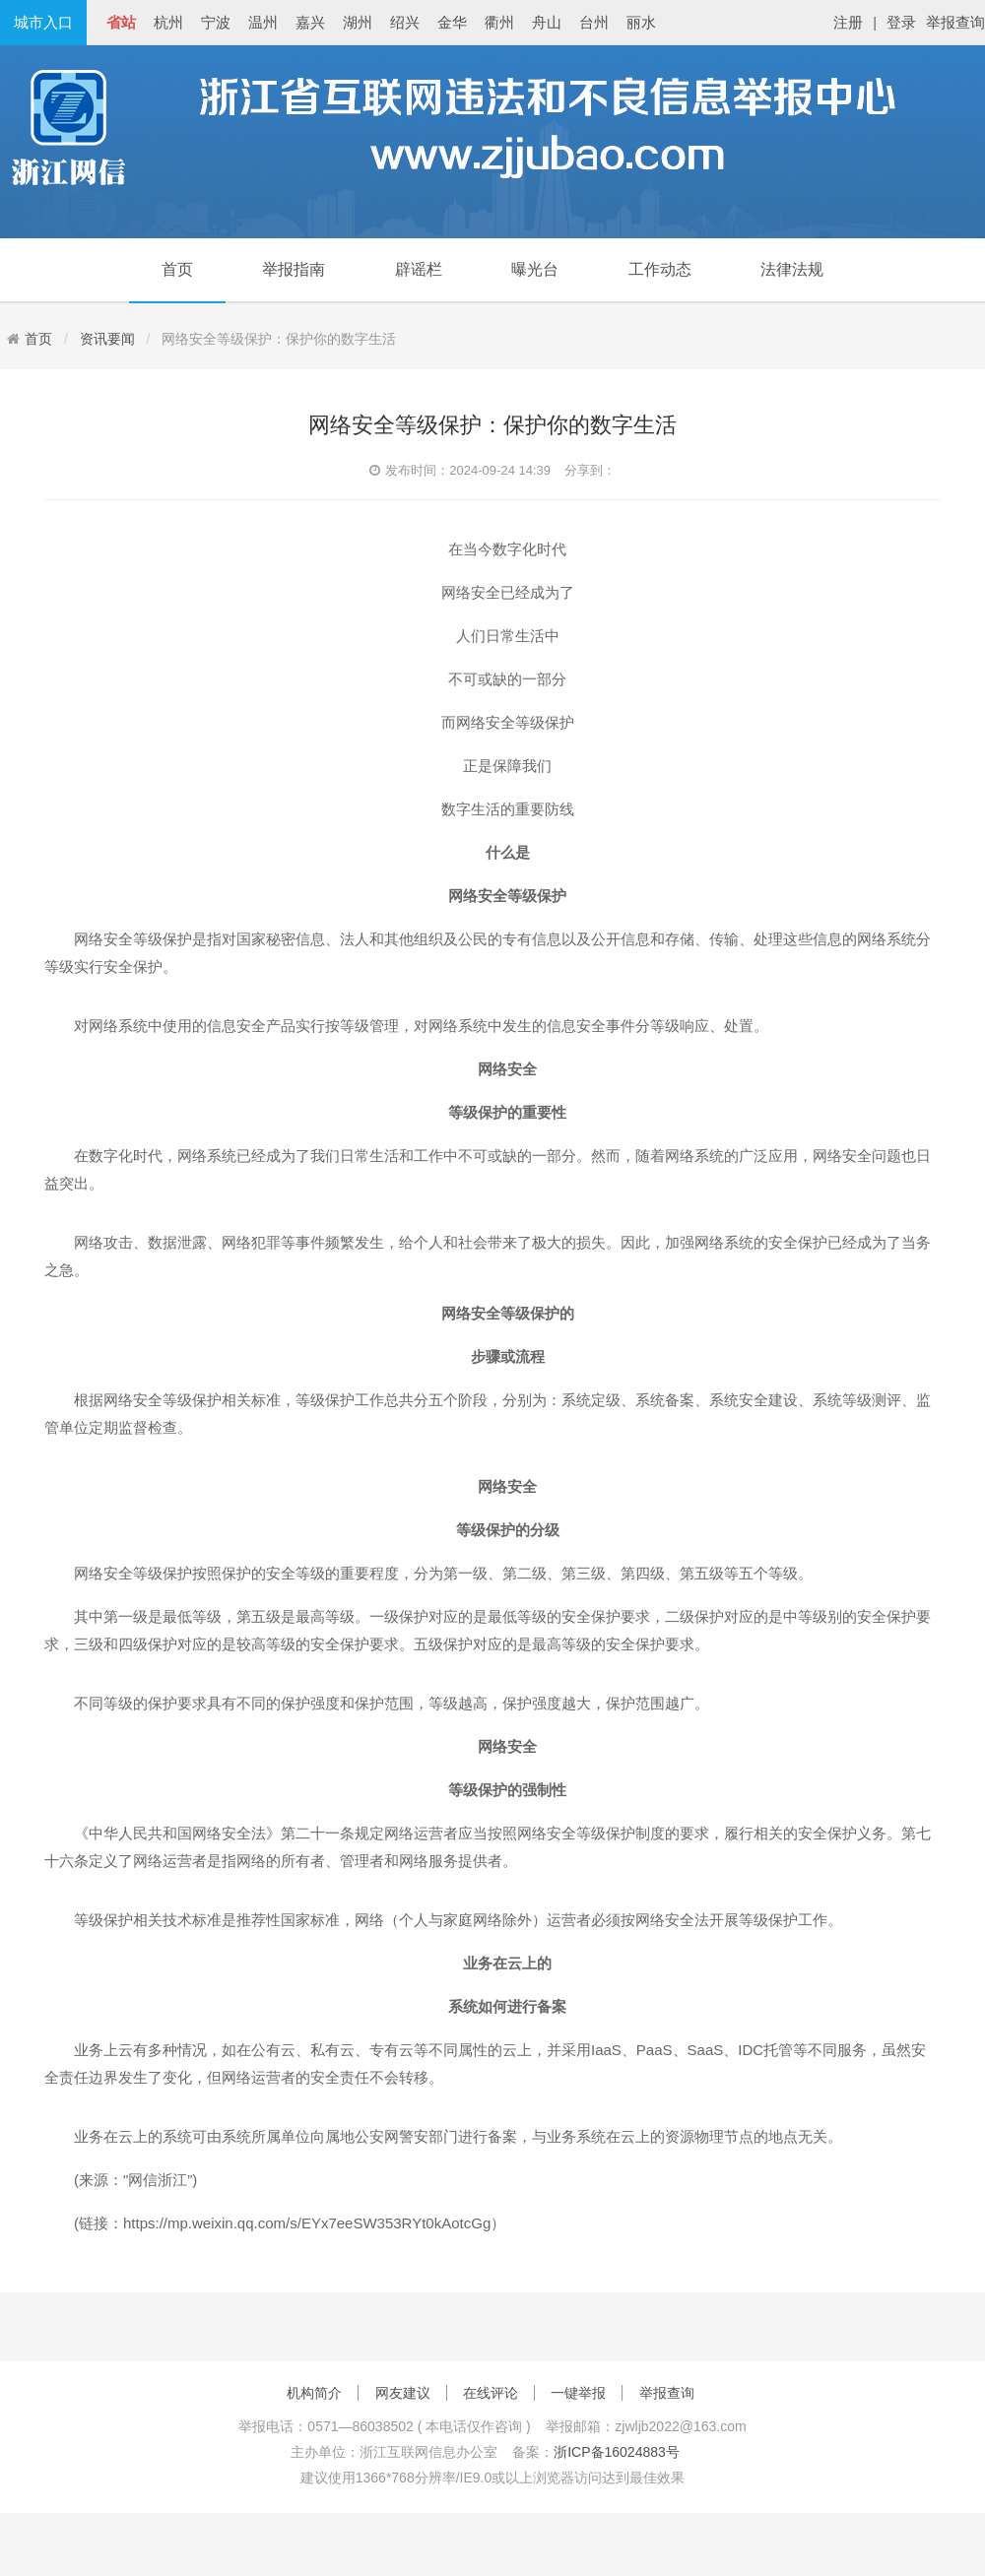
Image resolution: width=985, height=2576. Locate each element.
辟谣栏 (418, 269)
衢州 (499, 22)
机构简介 (314, 2393)
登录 (901, 22)
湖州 (357, 22)
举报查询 (955, 22)
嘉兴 (310, 22)
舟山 (546, 22)
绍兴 (405, 22)
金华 (452, 22)
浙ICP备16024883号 (617, 2452)
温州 (263, 22)
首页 (177, 269)
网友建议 (402, 2393)
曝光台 (534, 269)
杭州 (168, 22)
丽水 (641, 22)
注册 (848, 22)
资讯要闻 (107, 339)
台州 (594, 22)
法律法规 (791, 269)
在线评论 (490, 2393)
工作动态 (659, 269)
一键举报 (578, 2393)
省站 (121, 22)
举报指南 (293, 269)
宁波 (215, 22)
